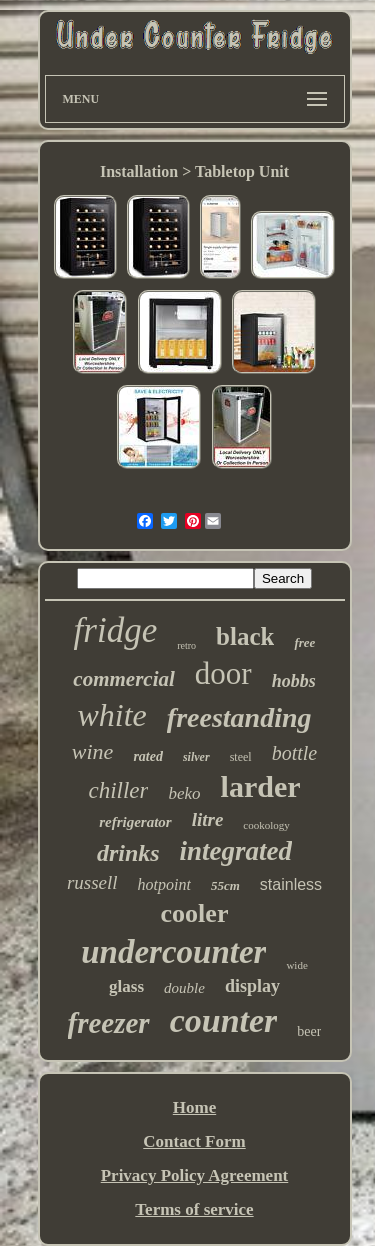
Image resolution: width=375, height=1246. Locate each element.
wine (93, 751)
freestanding (239, 717)
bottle (295, 753)
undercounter (173, 952)
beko (184, 793)
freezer (109, 1023)
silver (196, 757)
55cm (225, 885)
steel (241, 757)
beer (309, 1031)
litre (208, 819)
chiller (118, 790)
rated (148, 756)
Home (194, 1107)
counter (224, 1020)
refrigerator (135, 822)
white (111, 715)
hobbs (294, 681)
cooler (195, 913)
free (304, 642)
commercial (123, 679)
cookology (266, 825)
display (252, 986)
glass (126, 986)
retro (186, 645)
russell (92, 882)
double (184, 988)
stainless (291, 884)
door (223, 673)
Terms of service (194, 1209)
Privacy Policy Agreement (195, 1175)
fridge (116, 630)
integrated (236, 851)
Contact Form (194, 1141)
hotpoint (164, 884)
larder (261, 786)
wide (296, 965)
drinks (128, 853)
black (245, 636)
